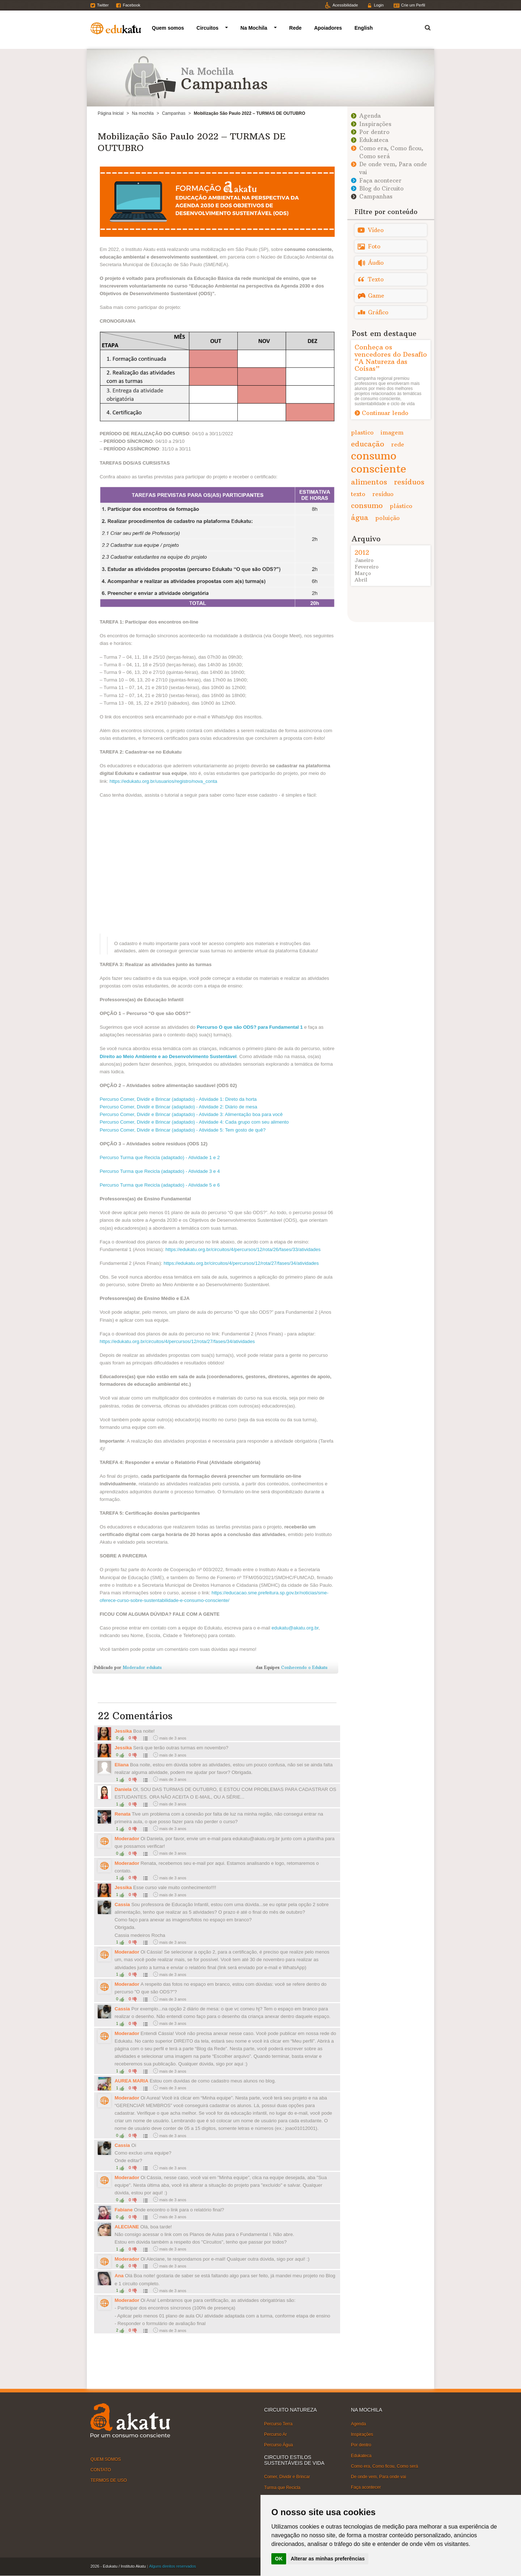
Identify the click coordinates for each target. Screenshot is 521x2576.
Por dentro (374, 132)
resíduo (383, 494)
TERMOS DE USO (108, 2480)
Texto (376, 279)
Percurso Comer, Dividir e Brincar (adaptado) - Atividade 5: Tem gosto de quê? (183, 1130)
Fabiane (124, 2209)
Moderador (127, 1838)
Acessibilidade (345, 5)
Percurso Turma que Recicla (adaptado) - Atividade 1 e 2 (160, 1157)
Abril (361, 579)
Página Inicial (110, 113)
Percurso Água (278, 2444)
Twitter (103, 5)
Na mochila (143, 113)
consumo (367, 505)
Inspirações (375, 124)
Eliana (122, 1764)
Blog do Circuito (381, 188)
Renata (123, 1814)
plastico (362, 432)
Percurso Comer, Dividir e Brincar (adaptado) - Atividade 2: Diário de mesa (178, 1106)
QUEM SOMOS (105, 2459)
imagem (392, 432)
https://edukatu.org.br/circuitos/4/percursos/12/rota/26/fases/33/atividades (243, 1249)
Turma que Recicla (282, 2487)
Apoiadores (328, 28)
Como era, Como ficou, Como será (384, 2466)
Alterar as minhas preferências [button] (328, 2559)
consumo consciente (378, 462)
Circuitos (207, 28)
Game (376, 295)
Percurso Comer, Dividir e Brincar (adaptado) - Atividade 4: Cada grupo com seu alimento (194, 1122)
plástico (401, 505)
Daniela (123, 1789)
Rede (295, 28)
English (364, 28)
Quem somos (168, 28)
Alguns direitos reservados (172, 2566)
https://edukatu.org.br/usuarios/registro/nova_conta (163, 781)
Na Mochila (254, 28)
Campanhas (174, 113)
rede (397, 444)
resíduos (409, 481)
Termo (423, 27)
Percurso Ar (275, 2434)
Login (379, 5)
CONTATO (100, 2469)
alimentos (369, 481)
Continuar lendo (385, 412)
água (359, 517)
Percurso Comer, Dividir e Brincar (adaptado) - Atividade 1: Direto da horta (178, 1099)
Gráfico (378, 312)
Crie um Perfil (413, 5)
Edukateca (373, 140)
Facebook (131, 5)
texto (358, 494)
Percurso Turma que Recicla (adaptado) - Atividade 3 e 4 (160, 1171)
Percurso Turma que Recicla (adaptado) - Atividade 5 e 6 (160, 1185)
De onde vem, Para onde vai (378, 2476)
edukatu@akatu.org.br (295, 1628)
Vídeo (376, 230)
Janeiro (364, 560)
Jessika (123, 1731)
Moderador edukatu (142, 1667)
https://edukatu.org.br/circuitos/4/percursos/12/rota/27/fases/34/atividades (241, 1263)
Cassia (122, 1904)
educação (367, 443)
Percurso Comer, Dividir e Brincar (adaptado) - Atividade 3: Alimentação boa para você (191, 1114)
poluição (387, 517)
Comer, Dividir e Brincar (287, 2476)
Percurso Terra (278, 2423)
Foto (374, 246)
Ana (119, 2275)
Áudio (376, 262)
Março (363, 573)
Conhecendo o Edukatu (304, 1667)
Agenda (370, 115)
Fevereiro (366, 566)
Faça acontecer (380, 180)
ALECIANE (127, 2226)
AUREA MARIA (131, 2081)
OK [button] (279, 2559)
